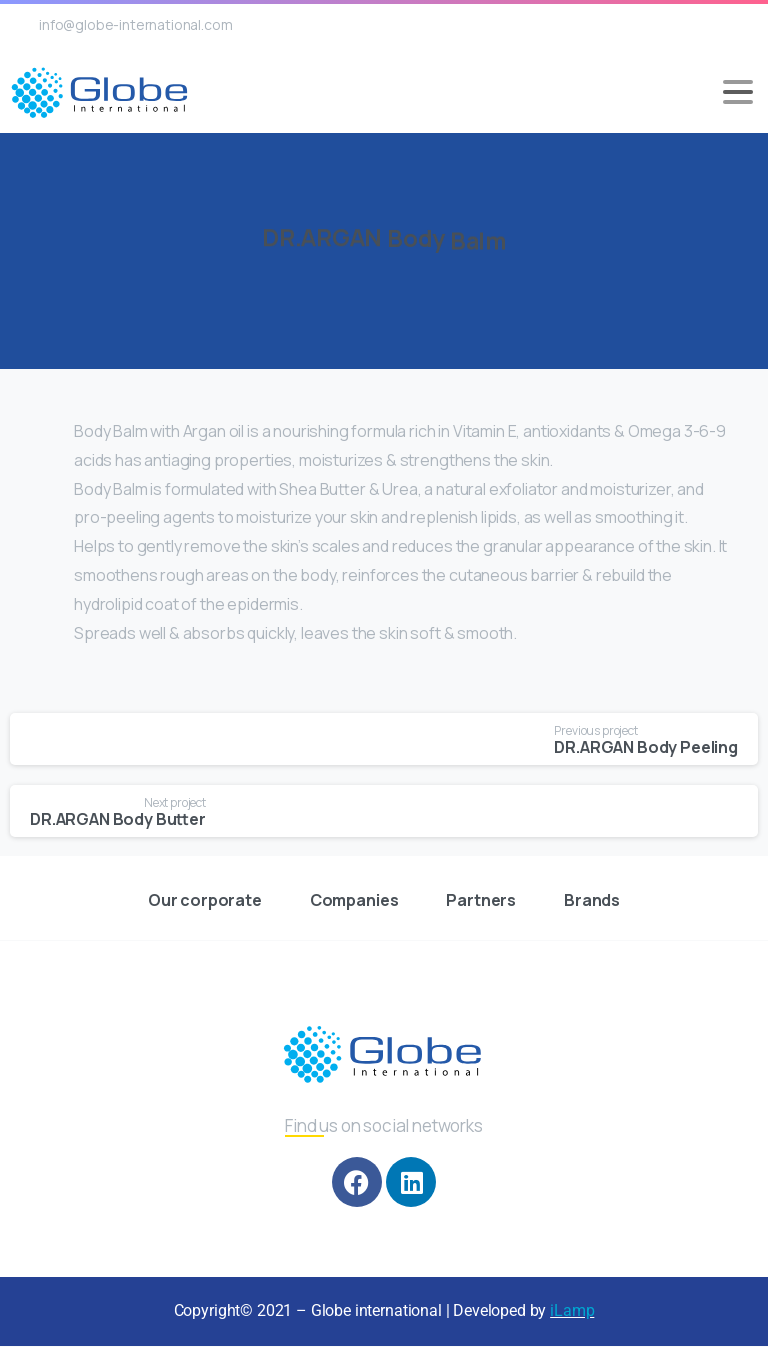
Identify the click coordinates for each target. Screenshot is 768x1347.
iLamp (572, 1310)
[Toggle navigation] (738, 92)
